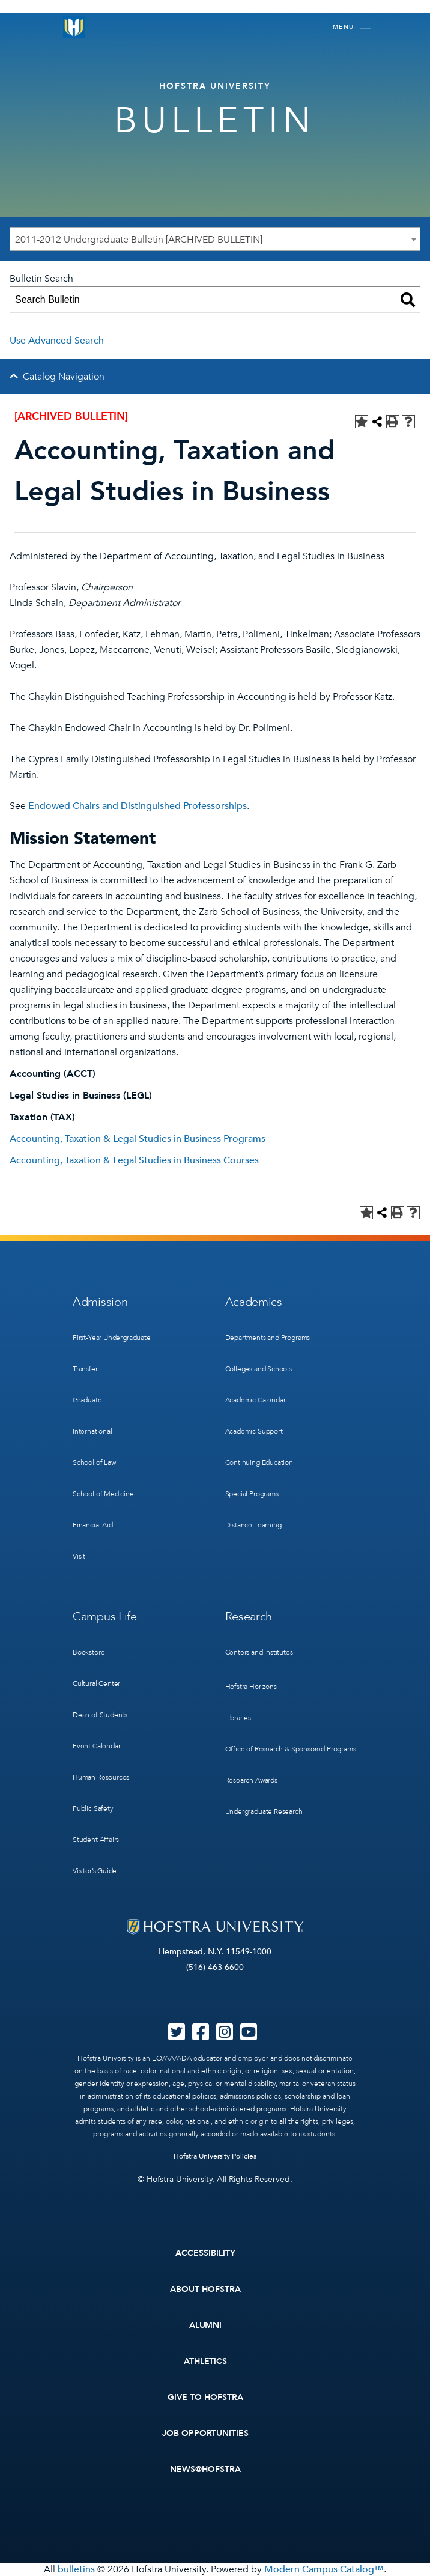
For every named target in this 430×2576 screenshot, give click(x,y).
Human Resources (101, 1777)
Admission (100, 1302)
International (92, 1431)
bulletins (76, 2569)
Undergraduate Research (264, 1811)
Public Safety (93, 1808)
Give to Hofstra (205, 2397)
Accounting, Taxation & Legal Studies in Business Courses (134, 1160)
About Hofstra (205, 2289)
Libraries (238, 1718)
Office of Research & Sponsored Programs (290, 1749)
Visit (79, 1556)
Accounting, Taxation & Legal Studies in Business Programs (137, 1138)
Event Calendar (96, 1746)
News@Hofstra (205, 2469)
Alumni (205, 2325)
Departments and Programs (267, 1337)
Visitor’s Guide (95, 1871)
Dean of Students (100, 1715)
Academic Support (254, 1431)
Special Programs (252, 1494)
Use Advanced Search (57, 340)
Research (249, 1616)
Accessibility (205, 2253)
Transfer (85, 1369)
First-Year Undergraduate (112, 1337)
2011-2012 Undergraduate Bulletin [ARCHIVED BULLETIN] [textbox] (138, 239)
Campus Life (105, 1616)
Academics (253, 1302)
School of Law (94, 1462)
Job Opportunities (205, 2433)
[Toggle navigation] (351, 27)
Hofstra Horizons (251, 1686)
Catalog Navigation (63, 376)
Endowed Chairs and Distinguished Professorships (137, 806)
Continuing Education (259, 1462)
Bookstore (88, 1652)
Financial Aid (93, 1525)
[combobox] (215, 239)
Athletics (206, 2361)
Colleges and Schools (258, 1369)
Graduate (87, 1400)
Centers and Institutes (259, 1652)
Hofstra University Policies (215, 2156)
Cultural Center (96, 1683)
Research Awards (251, 1780)
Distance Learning (253, 1525)
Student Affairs (96, 1839)
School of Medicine (103, 1494)
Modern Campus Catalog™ (324, 2569)
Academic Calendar (255, 1400)
